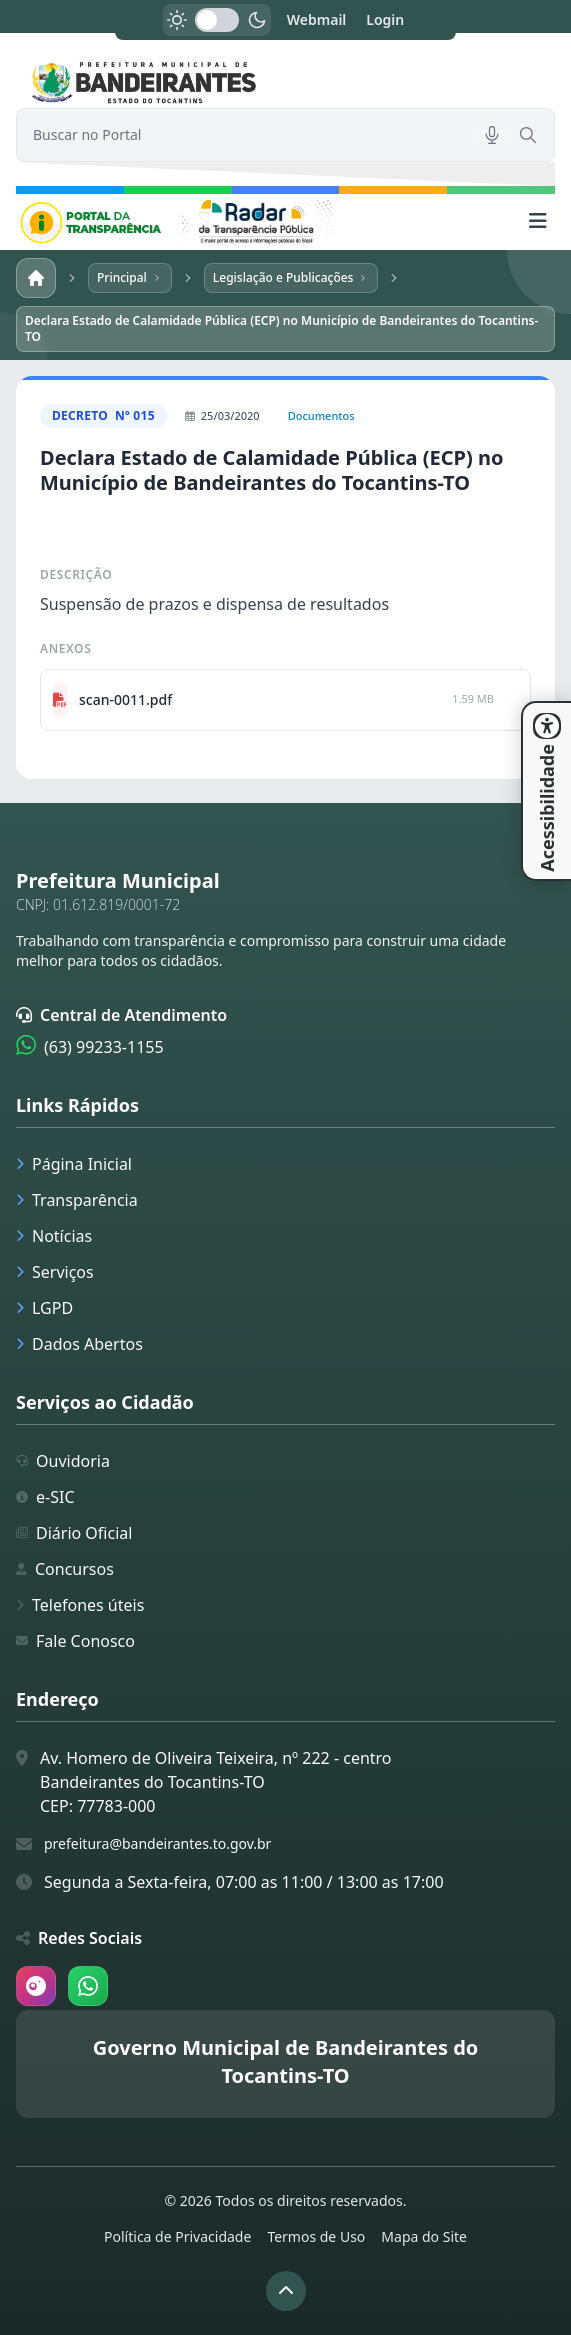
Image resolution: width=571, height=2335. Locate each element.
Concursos (65, 1569)
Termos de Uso (316, 2236)
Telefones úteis (80, 1605)
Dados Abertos (79, 1344)
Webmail (317, 19)
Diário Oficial (74, 1533)
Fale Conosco (75, 1641)
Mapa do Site (424, 2236)
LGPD (44, 1308)
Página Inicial (74, 1164)
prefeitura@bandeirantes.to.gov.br (157, 1843)
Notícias (54, 1236)
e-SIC (45, 1497)
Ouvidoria (63, 1461)
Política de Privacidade (177, 2236)
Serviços (55, 1272)
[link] (285, 82)
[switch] (217, 20)
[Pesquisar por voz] (492, 135)
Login (385, 19)
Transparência (77, 1200)
